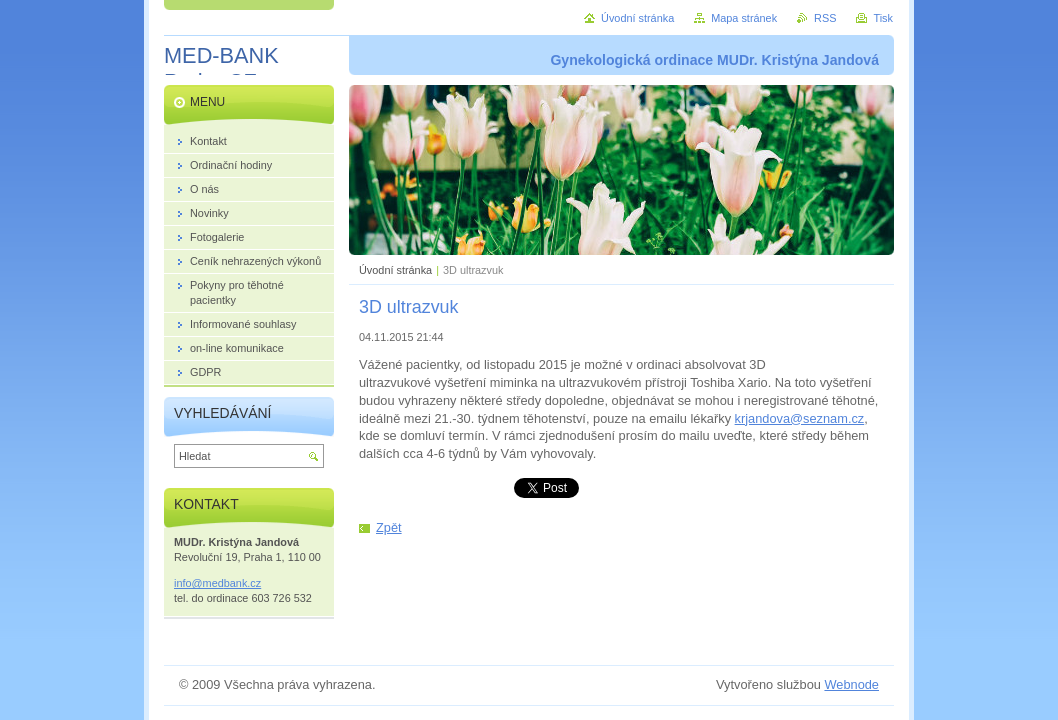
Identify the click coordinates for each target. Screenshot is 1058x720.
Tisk (883, 18)
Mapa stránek (744, 18)
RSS (825, 18)
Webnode (851, 684)
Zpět (389, 527)
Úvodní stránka (395, 270)
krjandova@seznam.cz (800, 418)
